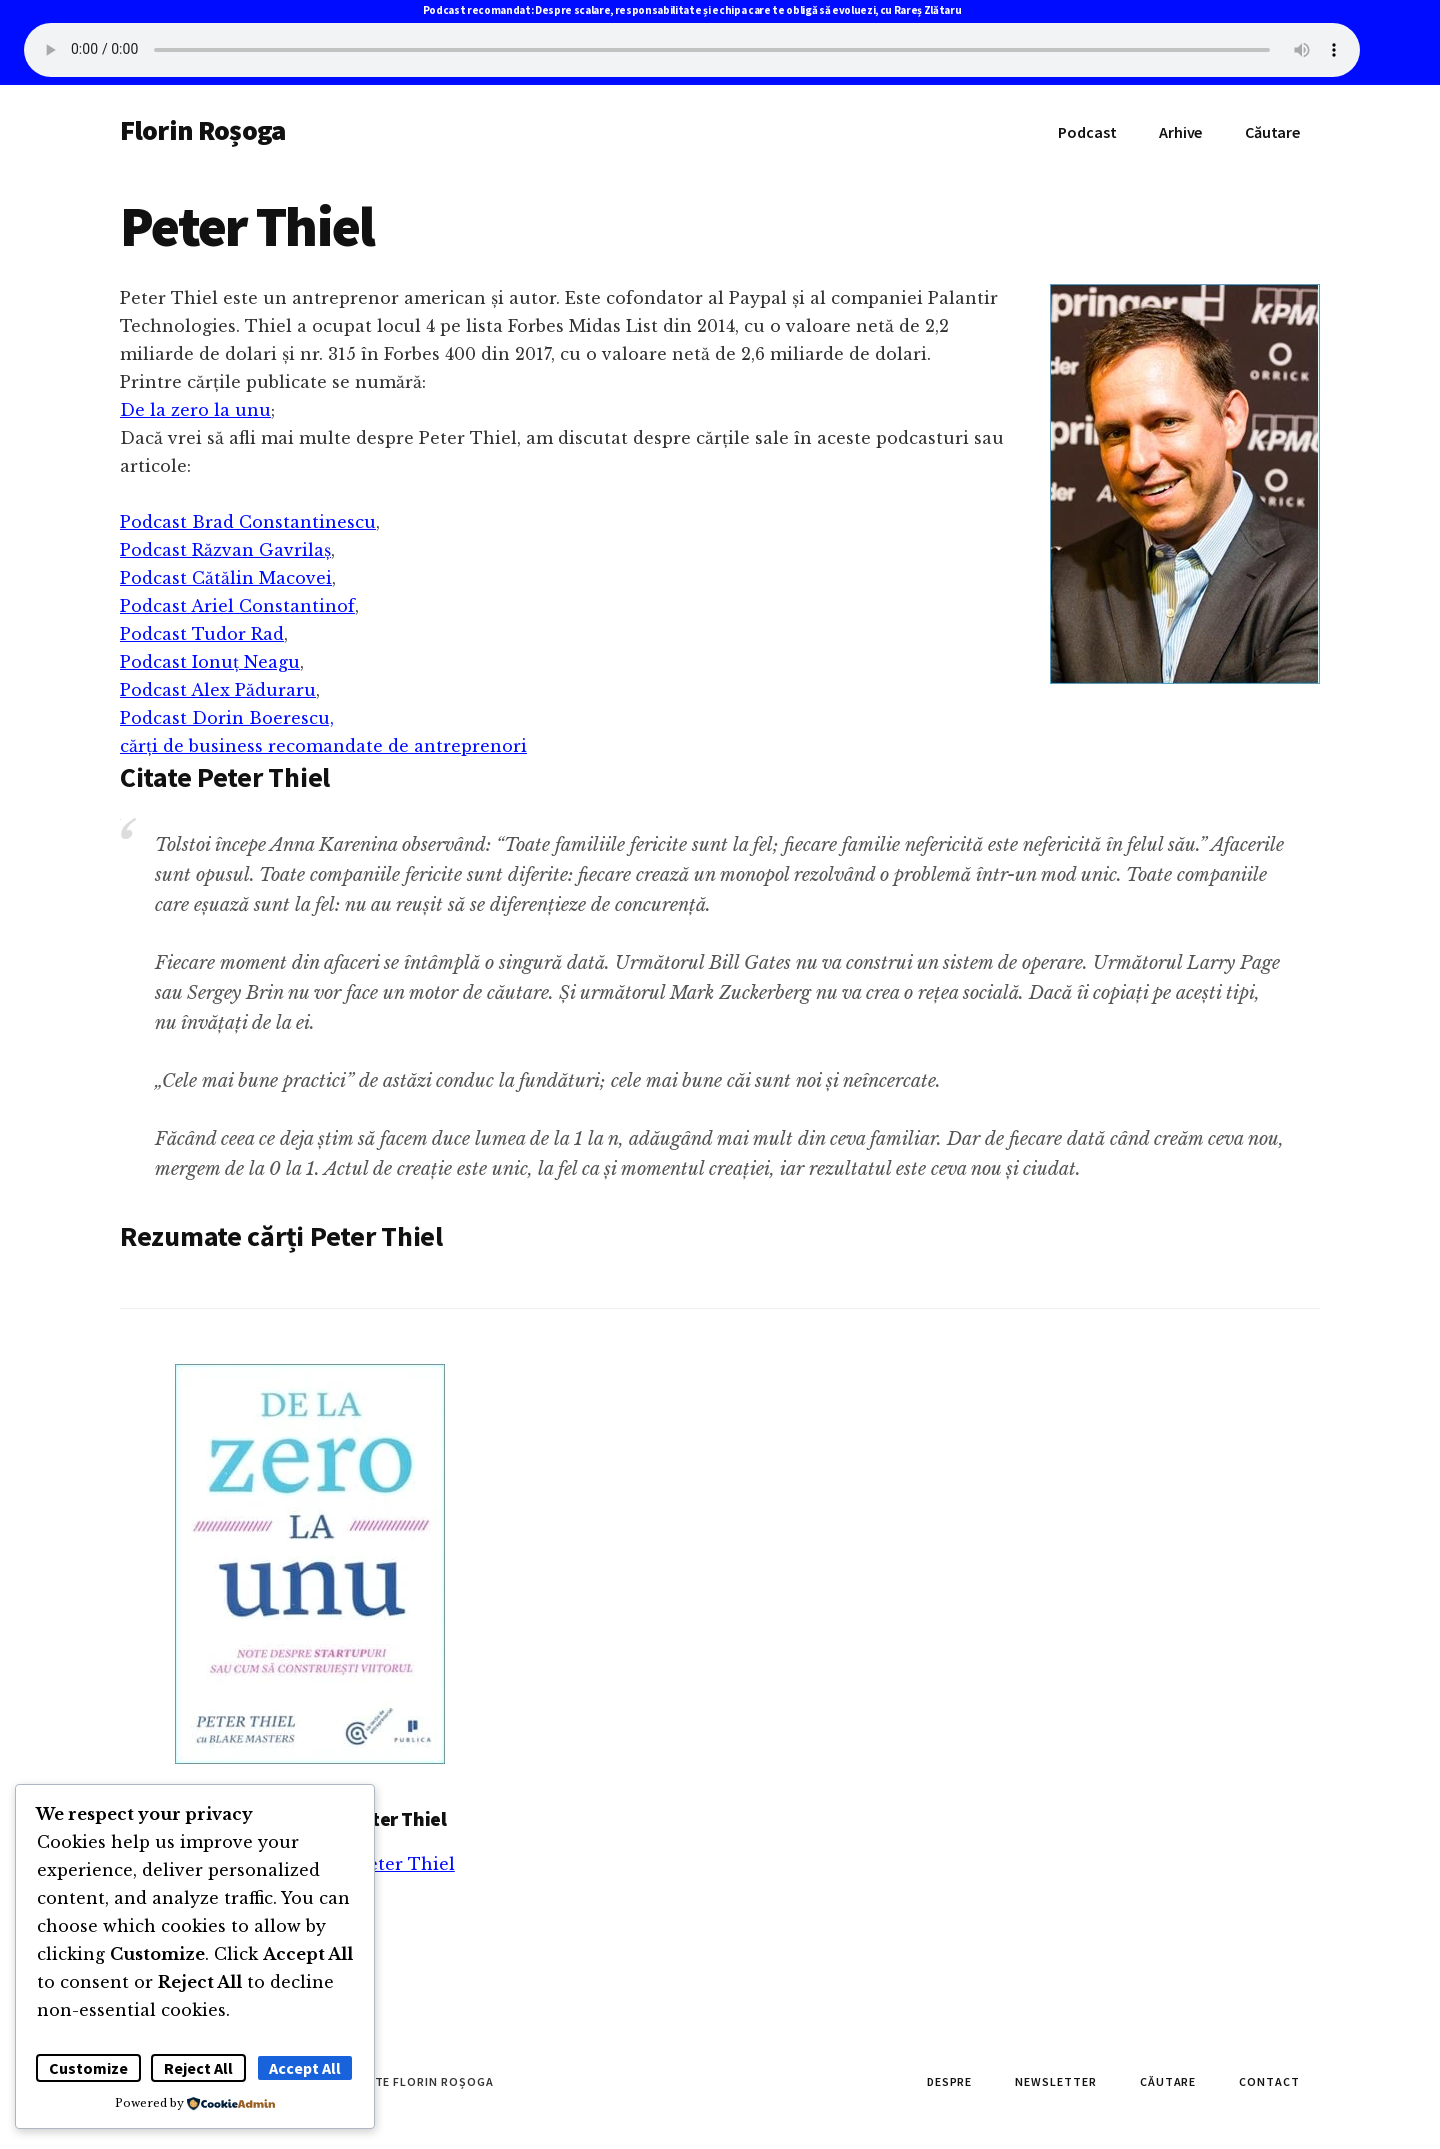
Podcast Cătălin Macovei (226, 578)
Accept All (305, 2068)
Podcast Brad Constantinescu (248, 522)
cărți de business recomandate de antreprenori (323, 746)
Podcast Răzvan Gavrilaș (225, 550)
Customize (88, 2068)
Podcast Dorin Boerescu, (227, 718)
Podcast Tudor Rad (202, 634)
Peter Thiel (406, 1864)
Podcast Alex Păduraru (218, 690)
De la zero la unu (195, 410)
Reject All (198, 2068)
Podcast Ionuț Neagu (210, 662)
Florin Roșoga (202, 130)
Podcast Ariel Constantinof (237, 606)
